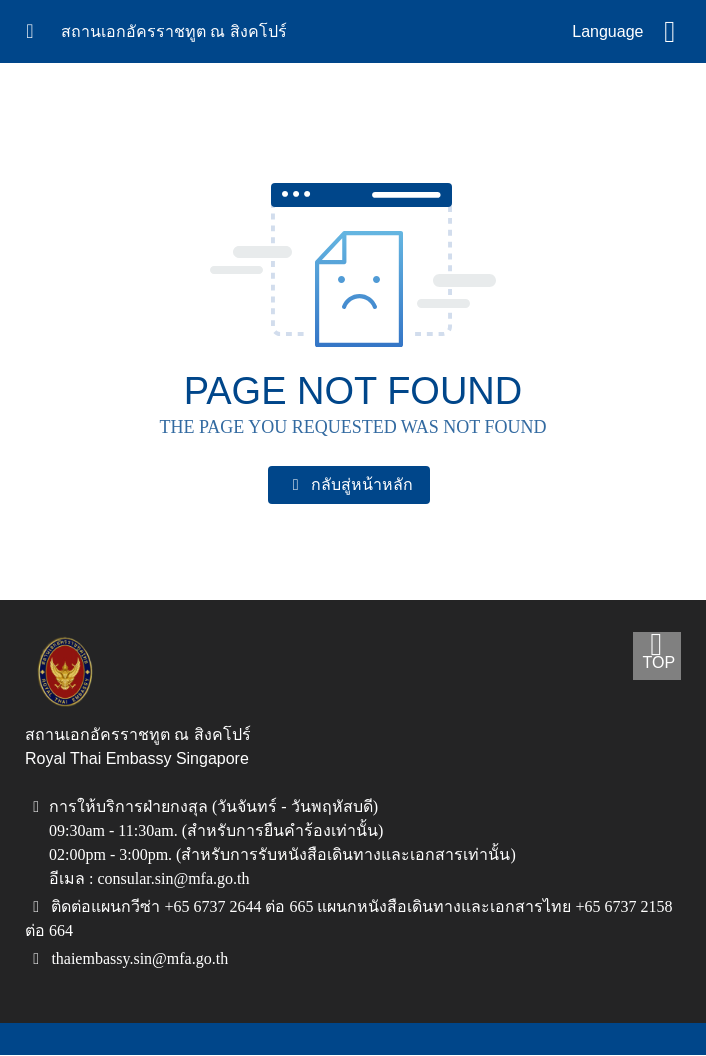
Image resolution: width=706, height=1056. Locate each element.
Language (607, 32)
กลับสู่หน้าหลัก (348, 485)
